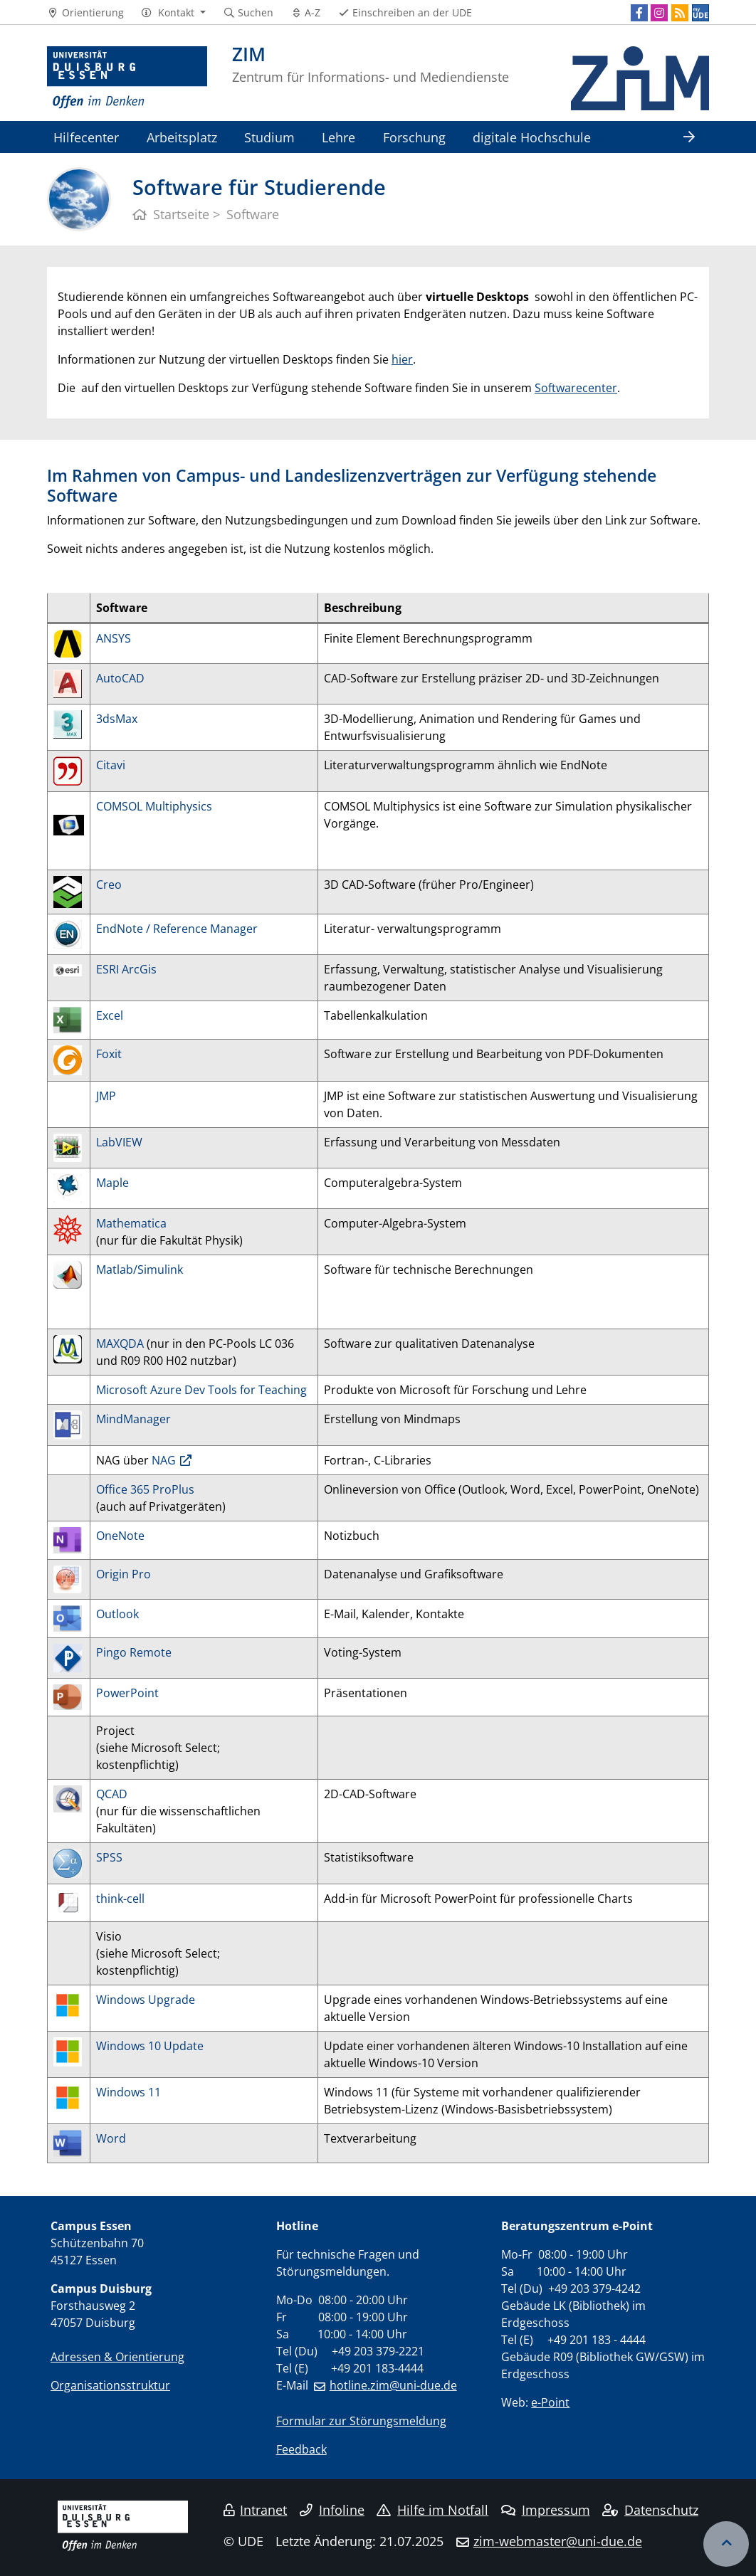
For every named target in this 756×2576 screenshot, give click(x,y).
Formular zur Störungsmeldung (361, 2421)
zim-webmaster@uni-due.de (557, 2541)
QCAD (111, 1794)
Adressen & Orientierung (117, 2357)
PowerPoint (127, 1693)
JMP (106, 1096)
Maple (114, 1183)
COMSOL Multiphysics (154, 806)
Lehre (338, 137)
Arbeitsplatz (182, 137)
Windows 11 (128, 2092)
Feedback (301, 2449)
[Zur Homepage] (127, 78)
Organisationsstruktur (110, 2385)
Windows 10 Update (150, 2046)
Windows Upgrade (145, 1999)
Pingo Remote (134, 1652)
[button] (173, 13)
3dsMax (116, 719)
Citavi (110, 765)
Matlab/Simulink (139, 1269)
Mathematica (131, 1223)
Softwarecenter (576, 388)
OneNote (120, 1535)
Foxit (109, 1054)
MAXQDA (121, 1343)
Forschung (414, 137)
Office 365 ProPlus (145, 1489)
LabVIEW (119, 1142)
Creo (109, 884)
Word (111, 2138)
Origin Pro (123, 1574)
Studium (269, 137)
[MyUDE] (700, 12)
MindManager (133, 1419)
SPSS (109, 1857)
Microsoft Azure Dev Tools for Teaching (201, 1390)
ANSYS (113, 638)
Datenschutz (650, 2509)
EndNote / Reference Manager (177, 928)
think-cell (120, 1898)
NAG (164, 1460)
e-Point (550, 2402)
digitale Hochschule (532, 137)
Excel (109, 1015)
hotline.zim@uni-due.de (393, 2385)
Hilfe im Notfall (432, 2509)
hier (402, 359)
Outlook (117, 1614)
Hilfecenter (86, 137)
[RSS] (679, 12)
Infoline (332, 2509)
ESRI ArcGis (126, 969)
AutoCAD (120, 678)
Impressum (545, 2509)
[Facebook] (639, 12)
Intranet (256, 2509)
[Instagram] (659, 12)
